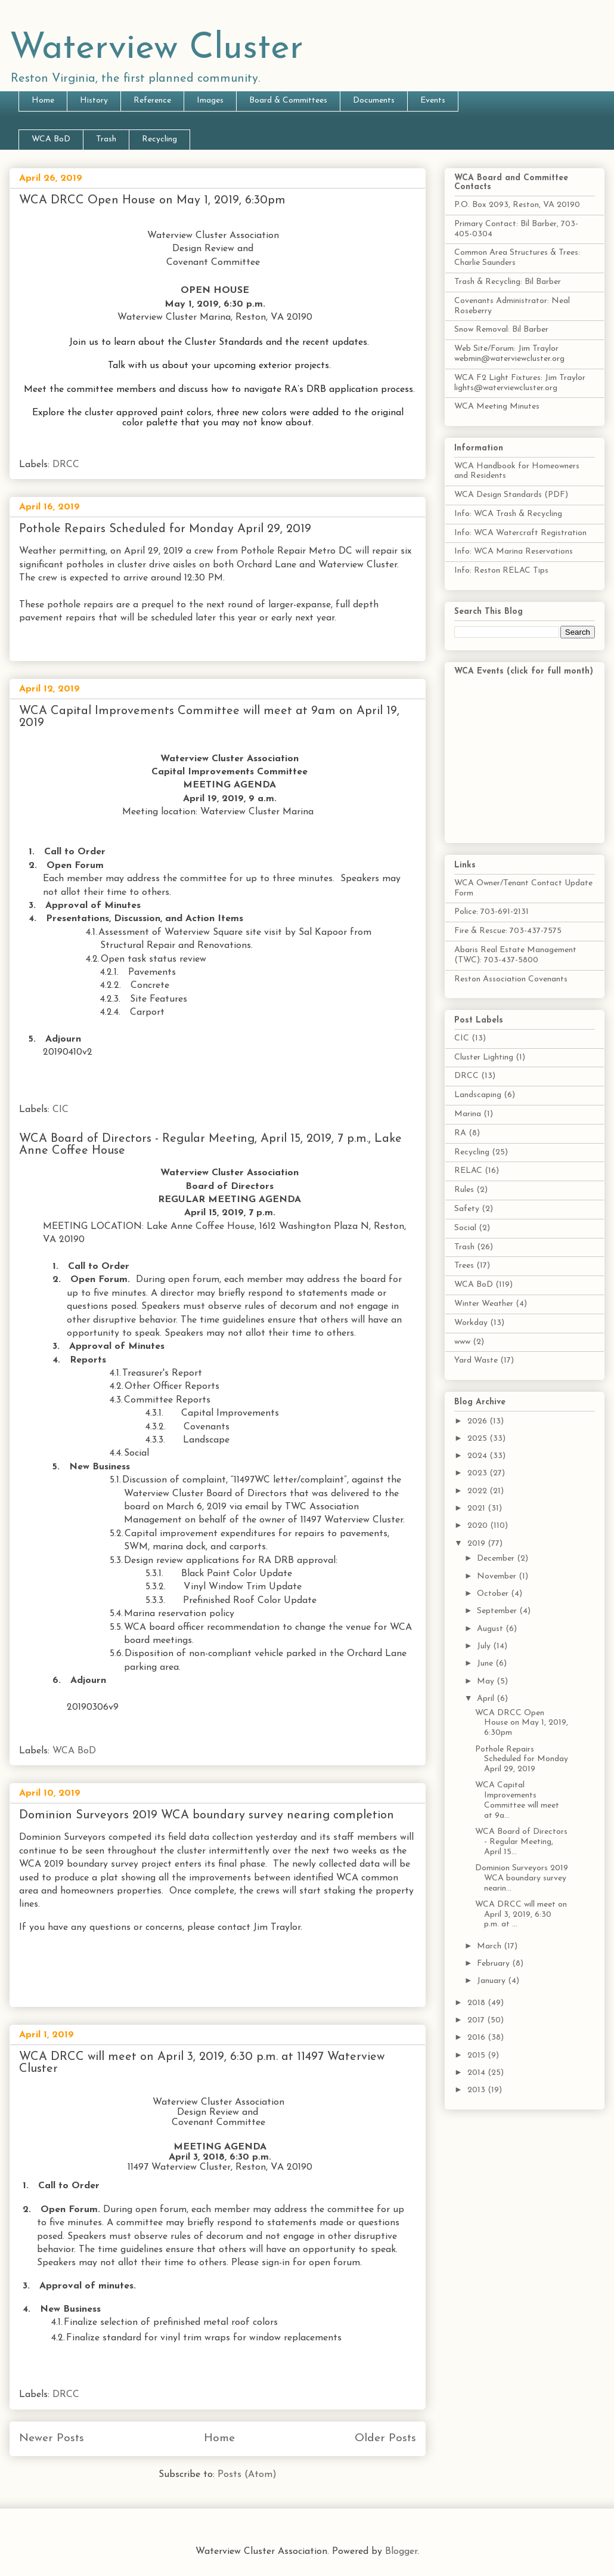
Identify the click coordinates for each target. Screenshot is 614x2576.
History (94, 100)
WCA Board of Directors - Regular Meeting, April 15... (521, 1842)
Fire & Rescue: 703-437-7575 (508, 930)
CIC (60, 1109)
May (487, 1681)
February (494, 1963)
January (492, 1980)
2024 (478, 1455)
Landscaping (477, 1095)
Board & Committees (288, 100)
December (497, 1558)
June (486, 1663)
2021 (477, 1508)
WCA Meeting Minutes (496, 406)
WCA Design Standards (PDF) (511, 494)
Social (465, 1228)
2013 (477, 2090)
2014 (477, 2072)
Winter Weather (483, 1303)
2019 (477, 1543)
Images (210, 100)
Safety (466, 1208)
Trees (464, 1265)
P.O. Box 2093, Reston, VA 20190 (517, 204)
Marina (467, 1114)
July (485, 1646)
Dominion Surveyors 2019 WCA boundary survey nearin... (521, 1878)
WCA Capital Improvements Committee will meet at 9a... (517, 1800)
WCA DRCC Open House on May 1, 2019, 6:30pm (152, 200)
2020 (478, 1525)
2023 (478, 1473)
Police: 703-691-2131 (491, 911)
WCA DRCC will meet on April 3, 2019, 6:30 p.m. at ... (521, 1914)
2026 (478, 1421)
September (498, 1611)
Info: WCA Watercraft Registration (520, 533)
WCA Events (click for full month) (523, 671)
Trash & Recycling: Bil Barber (507, 281)
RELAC (468, 1170)
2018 (477, 2003)
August (491, 1628)
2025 (478, 1438)
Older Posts (385, 2438)
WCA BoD (51, 139)
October (494, 1593)
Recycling (159, 139)
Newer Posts (51, 2438)
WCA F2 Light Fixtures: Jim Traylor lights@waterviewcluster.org (519, 383)
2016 (477, 2037)
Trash (106, 139)
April (487, 1698)
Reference (152, 100)
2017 (477, 2020)
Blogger (401, 2551)
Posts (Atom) (247, 2474)
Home (43, 100)
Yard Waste (476, 1360)
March (490, 1946)
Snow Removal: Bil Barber (501, 329)
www (462, 1342)
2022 (478, 1491)
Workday (471, 1322)
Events (432, 100)
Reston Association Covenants (511, 979)
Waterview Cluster (156, 49)
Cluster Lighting (483, 1057)
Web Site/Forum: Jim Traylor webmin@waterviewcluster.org (509, 353)
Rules (464, 1189)
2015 (477, 2055)
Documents (374, 100)
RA (460, 1133)
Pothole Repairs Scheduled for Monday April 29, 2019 (165, 529)
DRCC (65, 465)
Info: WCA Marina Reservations (513, 551)
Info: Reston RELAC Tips (501, 570)
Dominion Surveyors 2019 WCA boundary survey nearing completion (206, 1815)
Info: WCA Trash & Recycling (508, 513)
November (498, 1576)
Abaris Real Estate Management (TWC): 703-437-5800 (515, 955)
